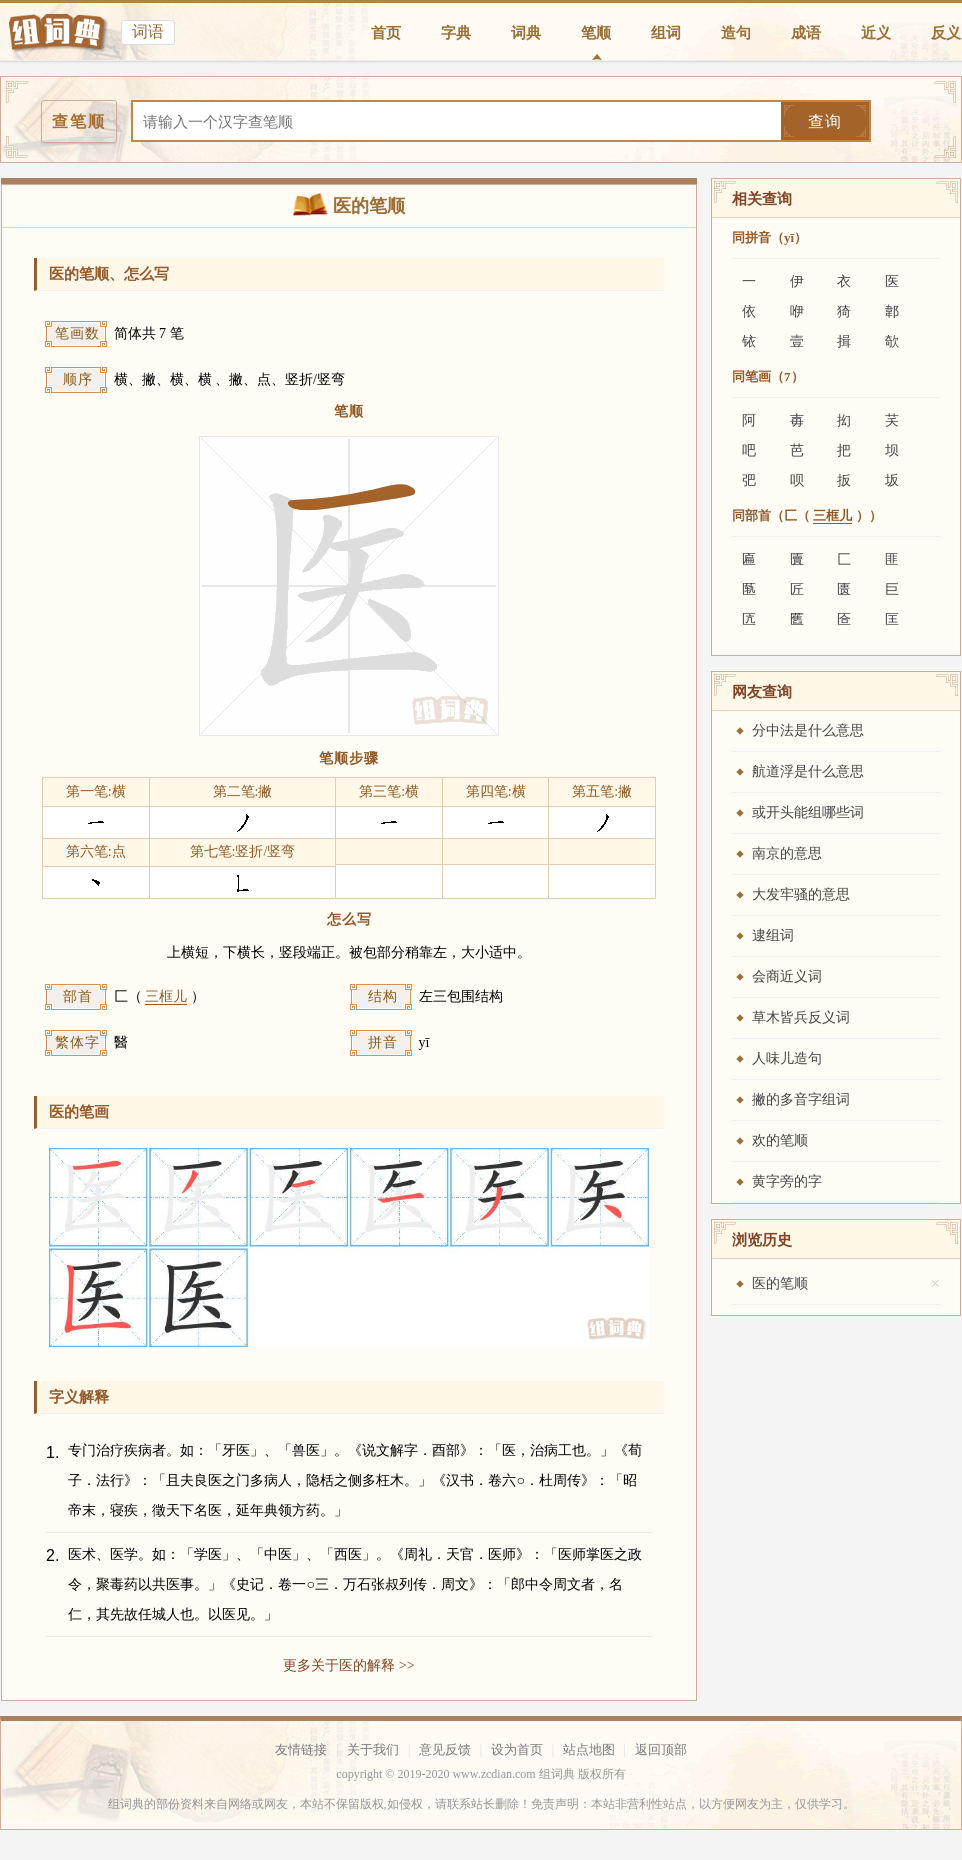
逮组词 (773, 935)
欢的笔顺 (780, 1140)
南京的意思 (787, 853)
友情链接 (301, 1749)
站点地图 (589, 1749)
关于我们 (373, 1749)
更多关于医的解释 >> (348, 1665)
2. (52, 1555)
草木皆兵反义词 (801, 1017)
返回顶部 (661, 1749)
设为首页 (517, 1749)
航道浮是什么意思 (808, 771)
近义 (876, 33)
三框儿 (166, 996)
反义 (946, 33)
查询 (825, 121)
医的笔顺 (780, 1283)
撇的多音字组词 (801, 1099)
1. (52, 1452)
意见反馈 (445, 1749)
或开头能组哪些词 (808, 812)
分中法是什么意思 (808, 730)
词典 (526, 33)
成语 (806, 33)
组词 (666, 33)
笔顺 (596, 33)
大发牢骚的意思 (801, 894)
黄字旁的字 (787, 1181)
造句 (736, 33)
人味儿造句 (787, 1058)
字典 (456, 33)
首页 (386, 33)
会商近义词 (787, 976)
